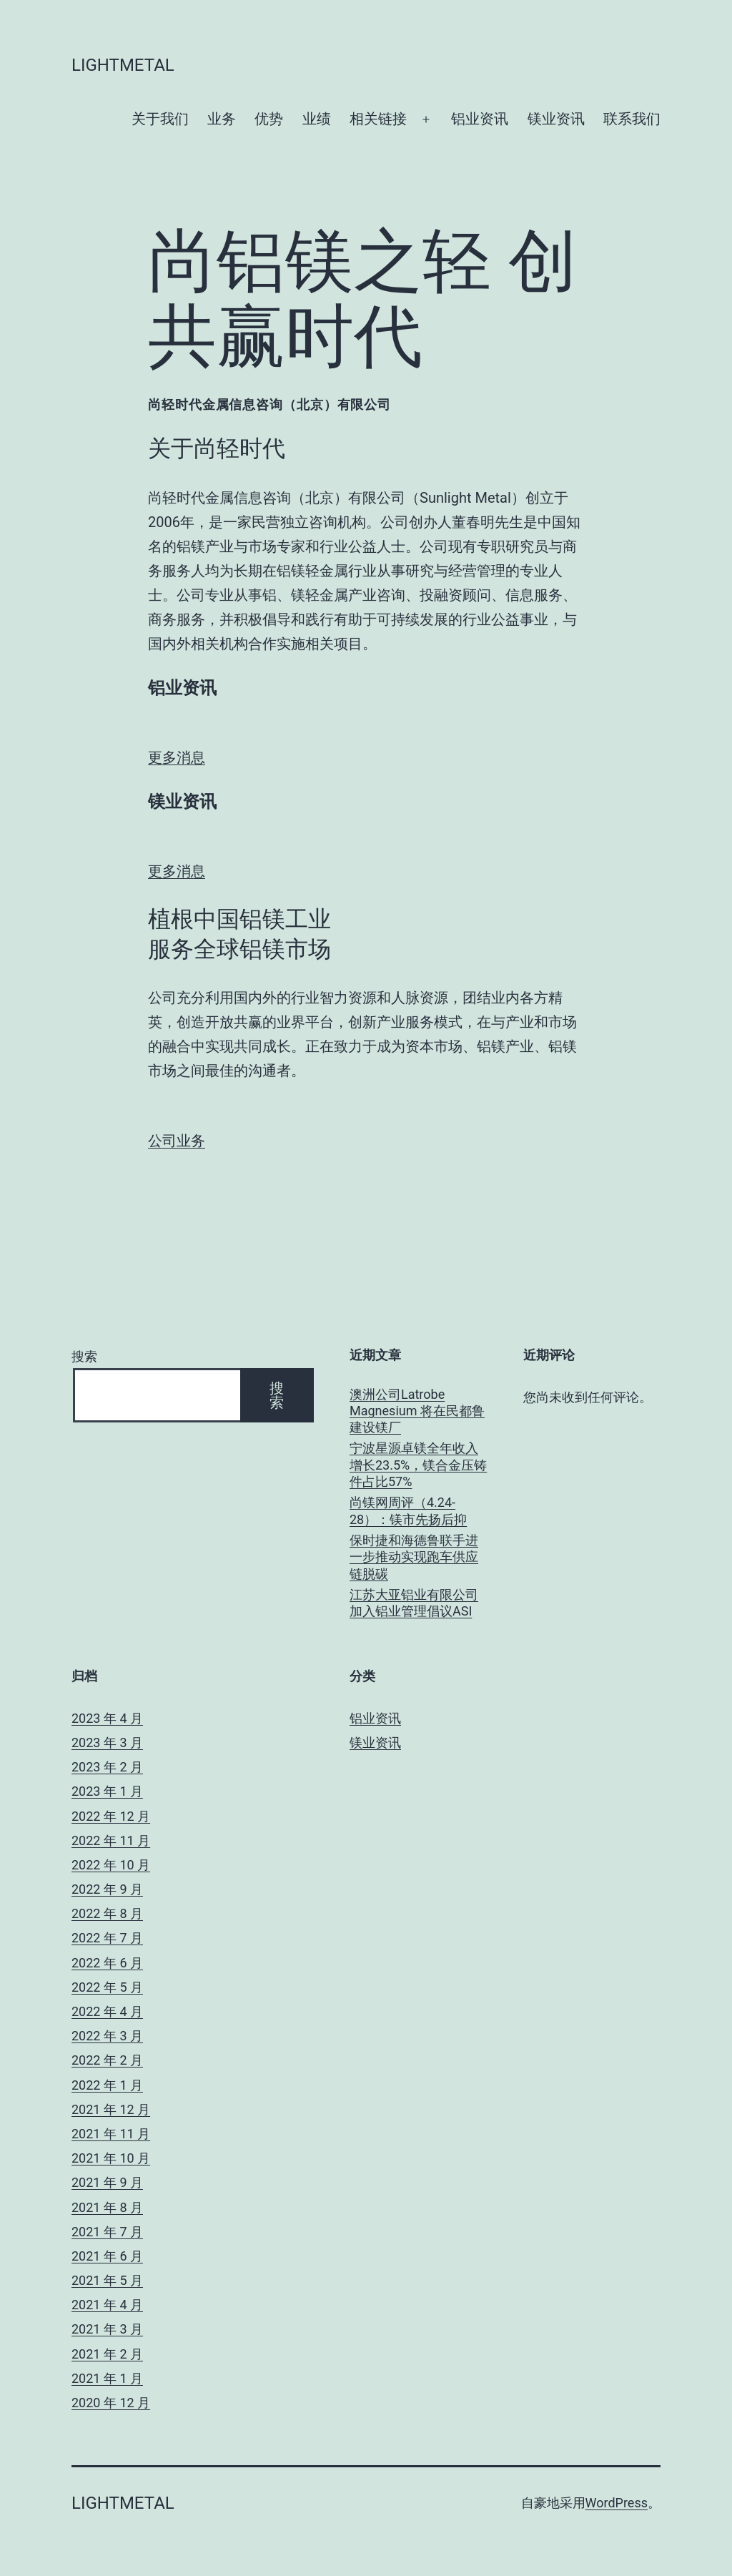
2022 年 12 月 (110, 1816)
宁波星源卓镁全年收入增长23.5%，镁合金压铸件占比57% (418, 1464)
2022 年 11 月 (110, 1840)
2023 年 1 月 (107, 1791)
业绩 (316, 118)
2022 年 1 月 (107, 2085)
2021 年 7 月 (107, 2231)
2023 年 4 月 (107, 1718)
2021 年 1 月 (107, 2378)
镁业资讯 (556, 118)
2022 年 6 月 (107, 1962)
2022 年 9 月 (107, 1889)
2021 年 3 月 (107, 2328)
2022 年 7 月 (107, 1937)
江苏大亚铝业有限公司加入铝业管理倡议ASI (414, 1602)
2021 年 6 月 (107, 2255)
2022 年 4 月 (107, 2011)
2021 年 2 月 (107, 2353)
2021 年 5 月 (107, 2280)
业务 (221, 118)
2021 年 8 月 (107, 2207)
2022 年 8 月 (107, 1913)
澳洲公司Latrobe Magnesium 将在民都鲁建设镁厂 (417, 1411)
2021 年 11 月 (110, 2133)
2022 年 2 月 (107, 2060)
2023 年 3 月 (107, 1742)
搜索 (84, 1356)
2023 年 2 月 (107, 1766)
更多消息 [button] (176, 757)
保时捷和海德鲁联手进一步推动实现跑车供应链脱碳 (414, 1557)
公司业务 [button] (176, 1140)
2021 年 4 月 (107, 2304)
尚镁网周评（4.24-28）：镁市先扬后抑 (408, 1510)
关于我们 (160, 118)
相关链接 (378, 118)
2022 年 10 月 (110, 1864)
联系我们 (632, 118)
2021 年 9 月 (107, 2182)
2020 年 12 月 (110, 2402)
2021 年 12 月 (110, 2109)
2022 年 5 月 (107, 1987)
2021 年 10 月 (110, 2157)
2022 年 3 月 (107, 2035)
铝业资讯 (479, 118)
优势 (268, 118)
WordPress (616, 2502)
